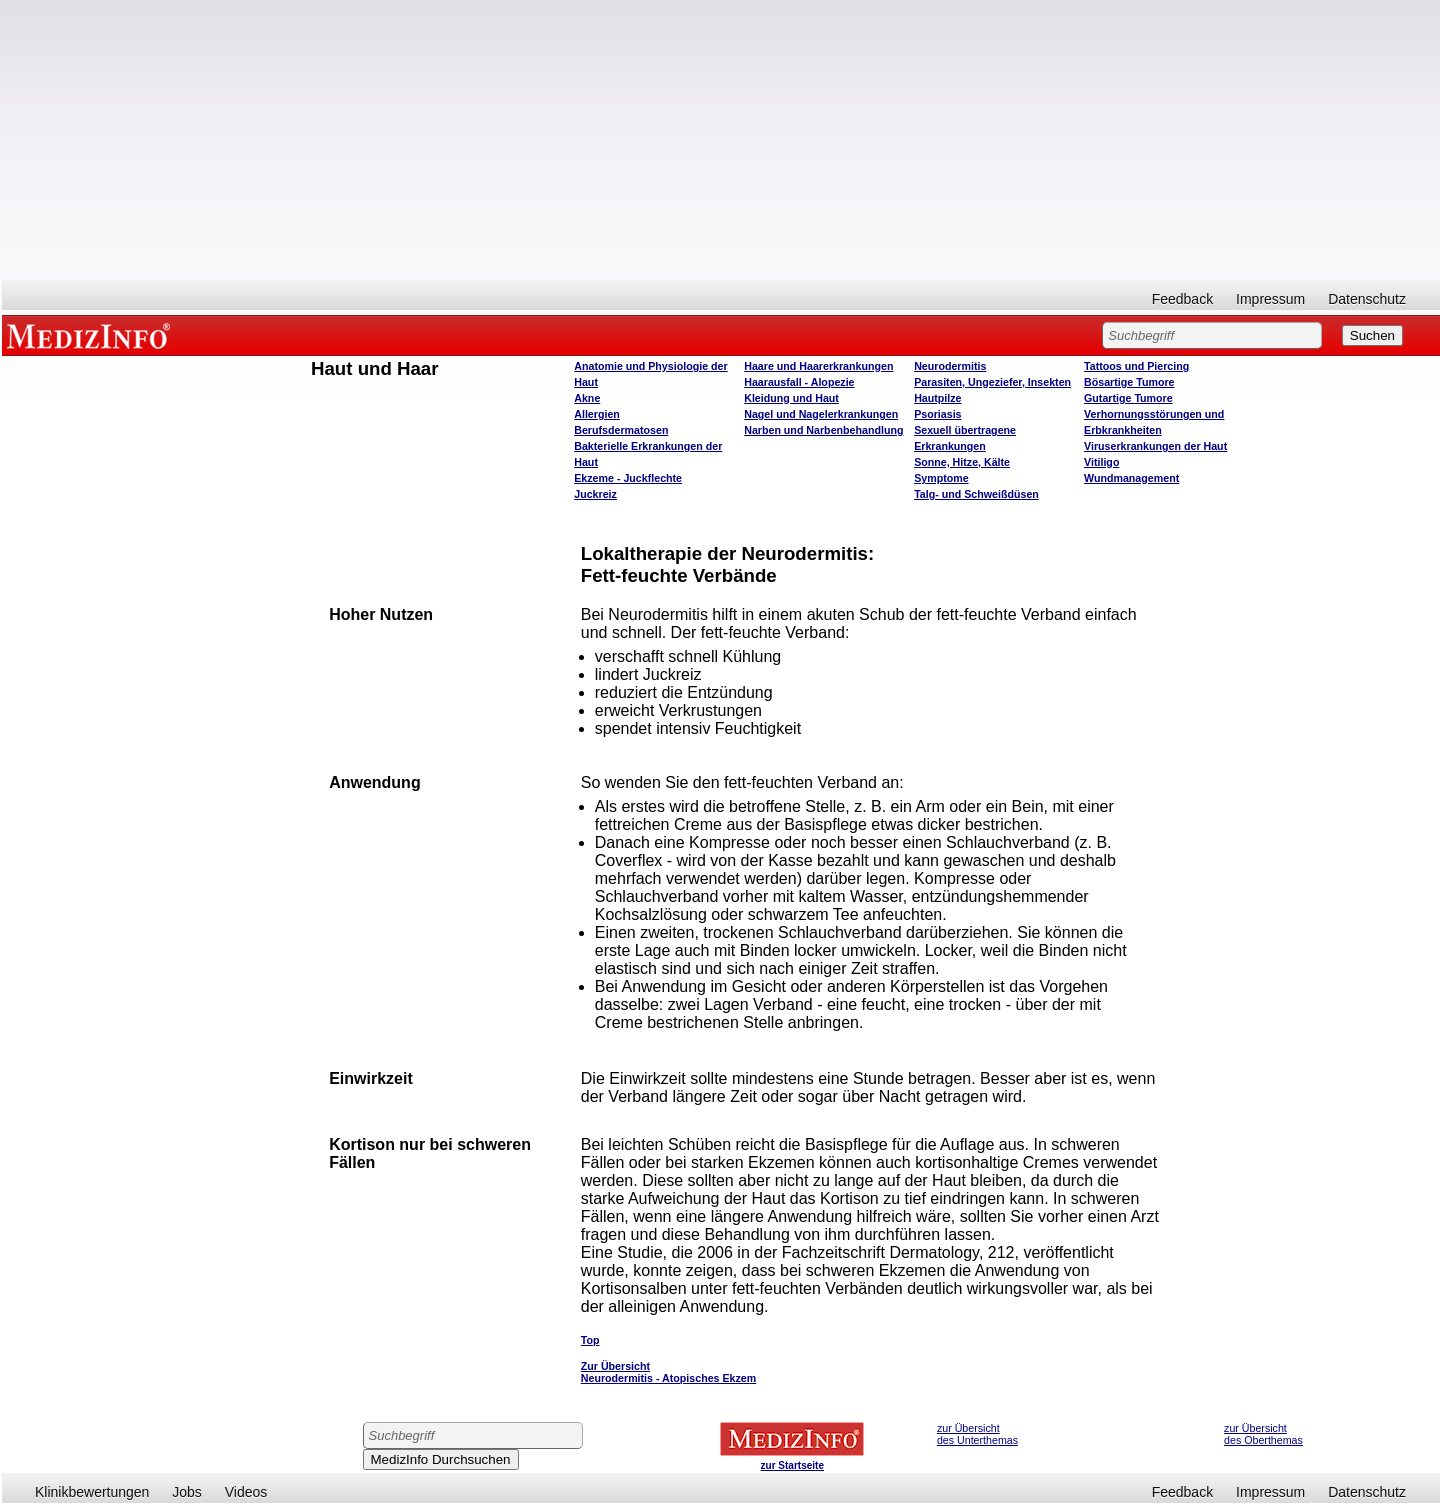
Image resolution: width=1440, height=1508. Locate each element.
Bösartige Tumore (1129, 382)
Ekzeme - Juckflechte (628, 478)
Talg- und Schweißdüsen (976, 494)
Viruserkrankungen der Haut (1155, 446)
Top (590, 1340)
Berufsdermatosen (621, 430)
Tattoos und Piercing (1136, 366)
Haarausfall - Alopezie (799, 382)
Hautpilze (937, 398)
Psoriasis (937, 414)
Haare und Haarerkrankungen (818, 366)
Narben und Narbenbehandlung (823, 430)
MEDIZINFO (92, 335)
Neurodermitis (950, 366)
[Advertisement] (721, 140)
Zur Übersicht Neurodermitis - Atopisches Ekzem (668, 1372)
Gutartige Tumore (1128, 398)
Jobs (187, 1492)
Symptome (941, 478)
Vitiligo (1101, 462)
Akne (587, 398)
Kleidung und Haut (791, 398)
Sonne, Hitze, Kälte (962, 462)
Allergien (597, 414)
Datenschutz (1367, 299)
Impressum (1270, 299)
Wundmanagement (1131, 478)
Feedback (1182, 299)
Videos (246, 1492)
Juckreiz (595, 494)
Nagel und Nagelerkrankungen (821, 414)
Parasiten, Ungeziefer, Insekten (992, 382)
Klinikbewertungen (92, 1492)
